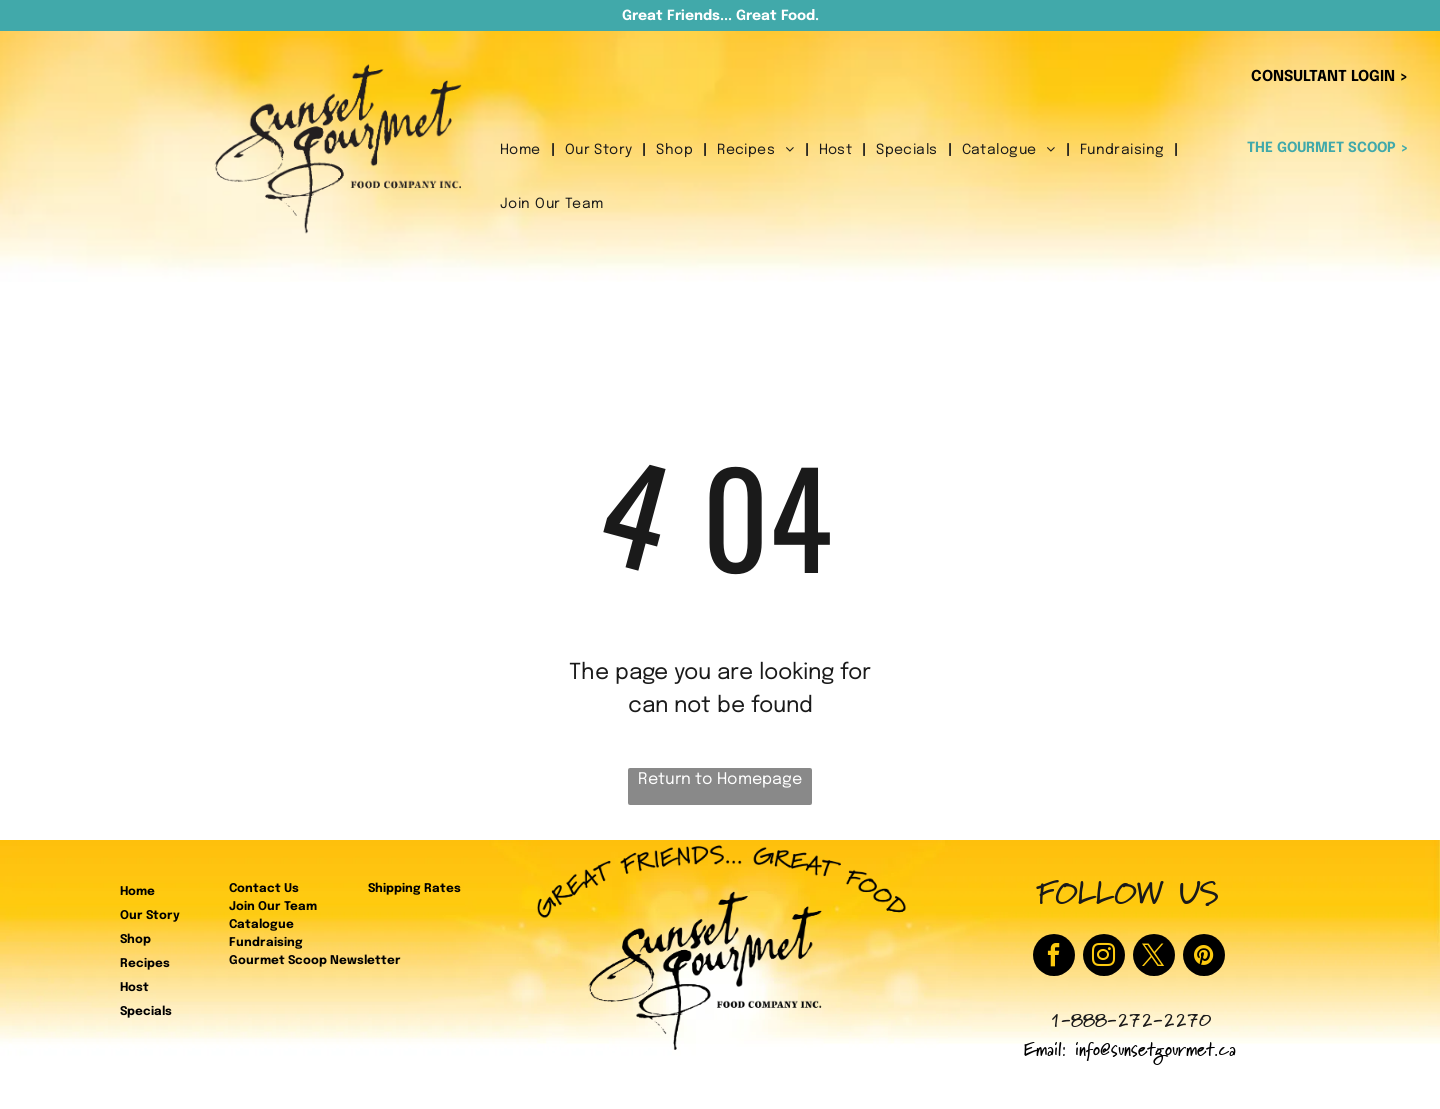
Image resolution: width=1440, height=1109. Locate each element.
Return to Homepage (720, 779)
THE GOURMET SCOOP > (1328, 148)
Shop (135, 940)
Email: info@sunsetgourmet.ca (1130, 1052)
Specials (146, 1012)
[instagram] (1104, 957)
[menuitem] (522, 150)
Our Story (150, 916)
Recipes (145, 964)
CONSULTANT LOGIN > (1330, 77)
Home (137, 892)
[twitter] (1154, 957)
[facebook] (1054, 957)
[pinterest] (1204, 957)
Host (134, 988)
